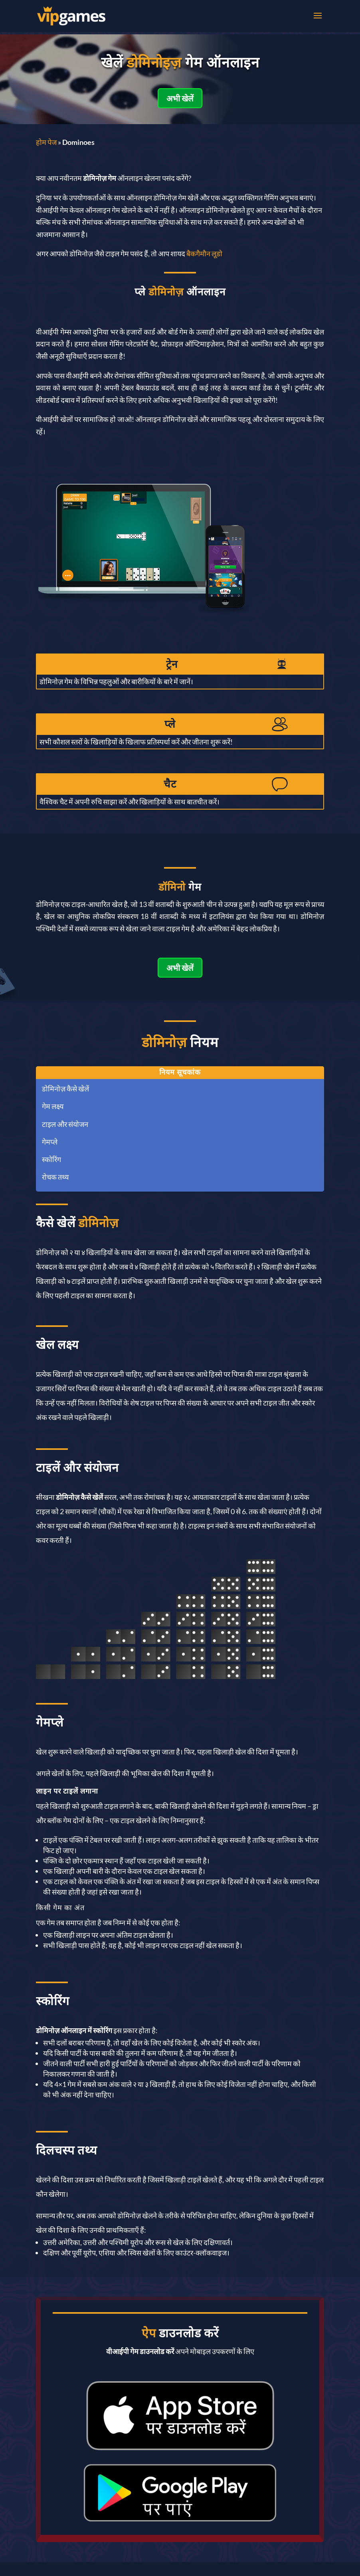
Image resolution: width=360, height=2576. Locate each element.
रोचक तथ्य (55, 1176)
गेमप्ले (49, 1141)
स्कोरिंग (51, 1159)
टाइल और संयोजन (65, 1124)
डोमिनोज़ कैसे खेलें (65, 1088)
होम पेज (46, 142)
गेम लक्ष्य (52, 1106)
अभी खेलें (180, 98)
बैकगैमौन (199, 253)
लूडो (217, 253)
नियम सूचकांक (180, 1072)
